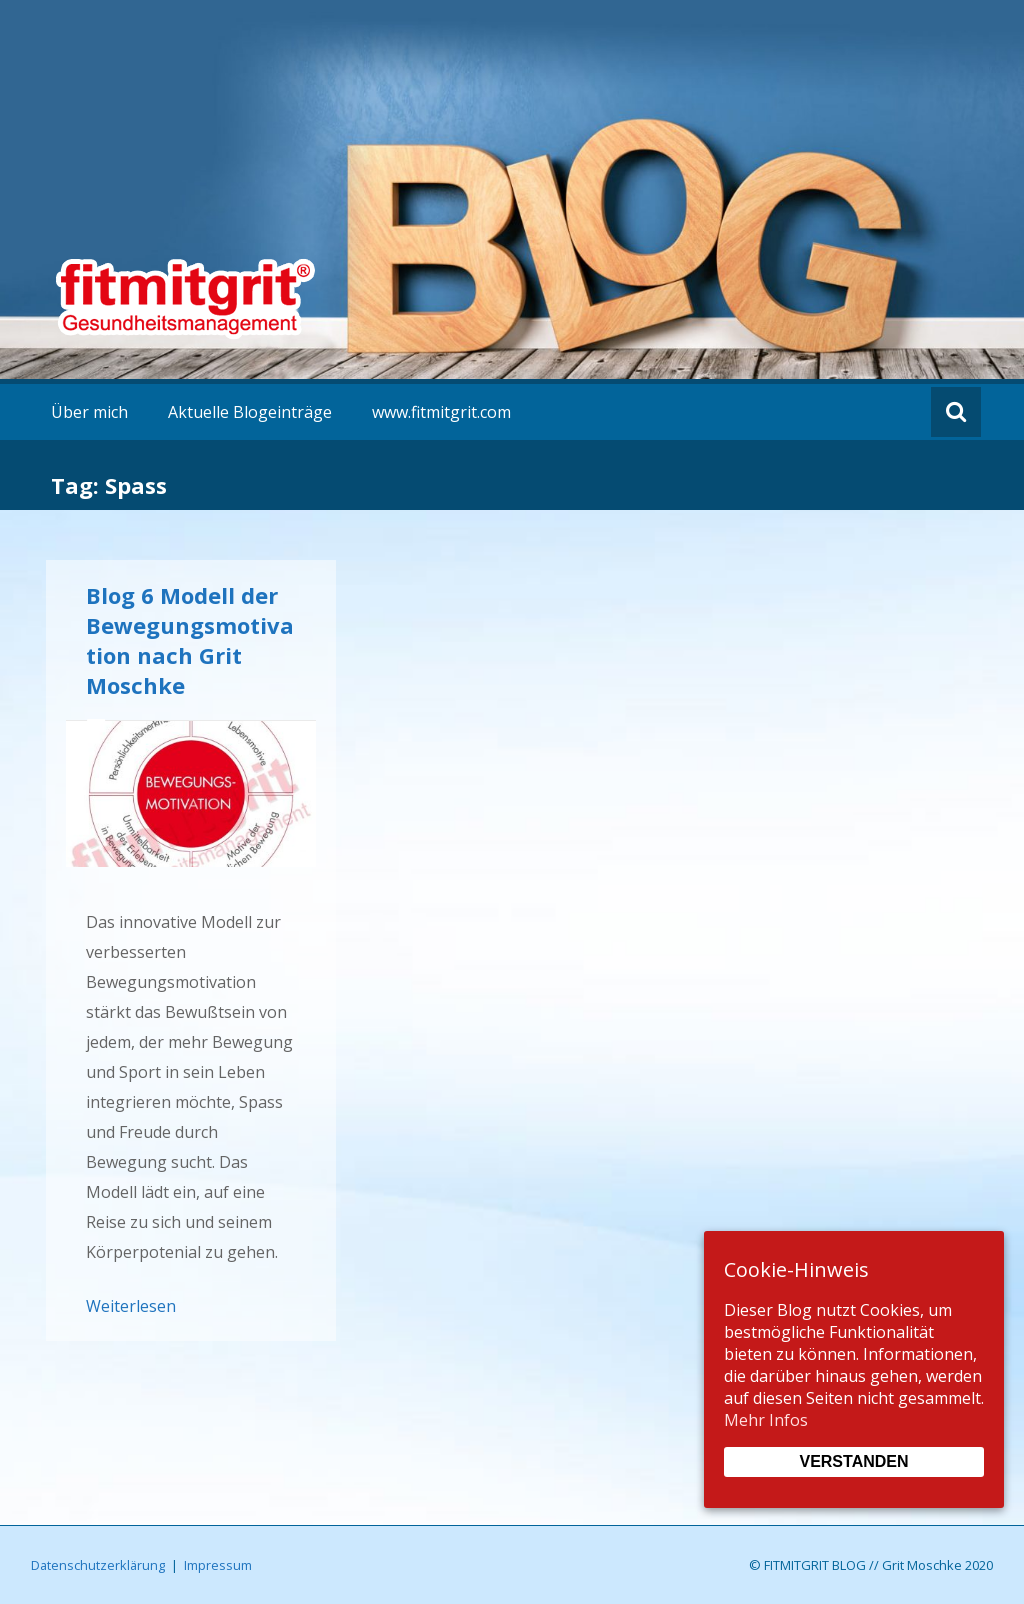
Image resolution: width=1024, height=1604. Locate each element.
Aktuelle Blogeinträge (250, 412)
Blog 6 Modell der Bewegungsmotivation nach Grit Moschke (190, 640)
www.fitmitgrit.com (441, 412)
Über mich (89, 412)
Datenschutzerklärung (98, 1565)
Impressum (218, 1565)
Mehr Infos (766, 1420)
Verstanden (853, 1461)
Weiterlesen (131, 1306)
